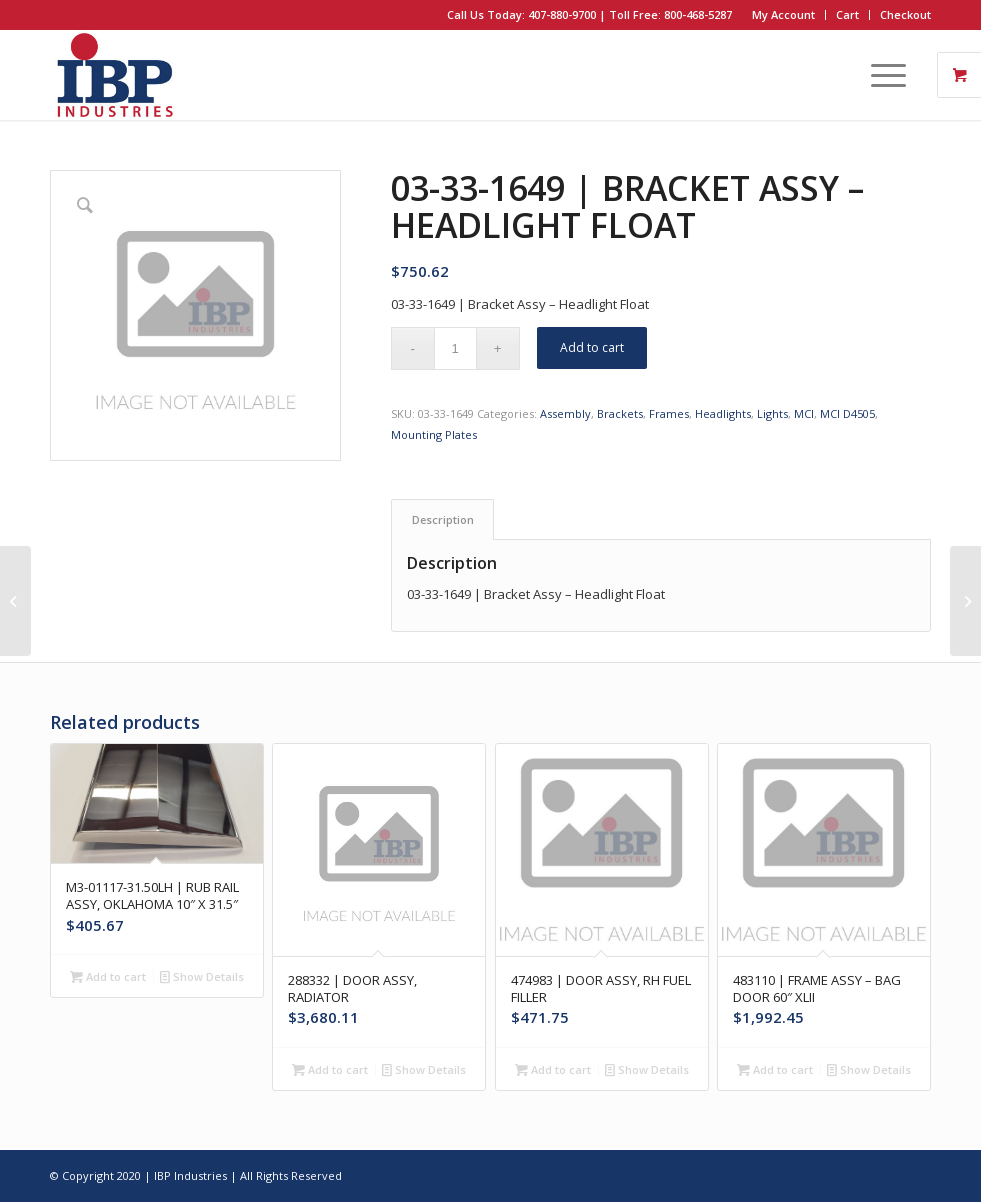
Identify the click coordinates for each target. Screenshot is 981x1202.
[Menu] (878, 75)
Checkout (905, 14)
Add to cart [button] (108, 976)
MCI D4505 (847, 413)
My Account (783, 14)
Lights (772, 413)
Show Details (202, 976)
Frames (669, 413)
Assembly (565, 413)
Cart (847, 14)
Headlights (723, 413)
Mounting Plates (434, 434)
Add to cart (592, 347)
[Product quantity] (455, 348)
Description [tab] (443, 519)
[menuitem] (784, 15)
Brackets (620, 413)
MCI (804, 413)
